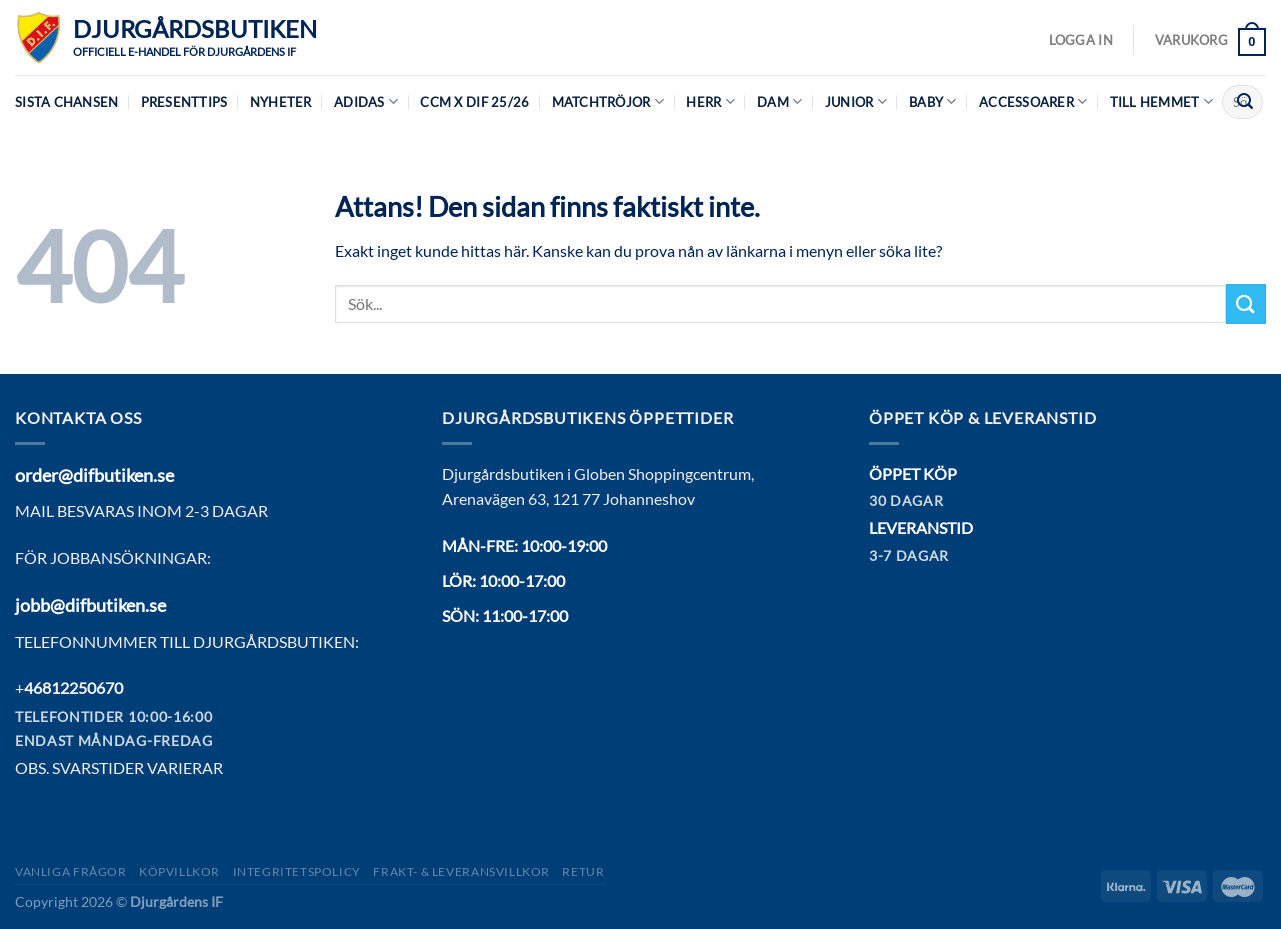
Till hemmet (1161, 101)
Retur (583, 871)
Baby (932, 101)
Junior (856, 101)
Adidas (366, 101)
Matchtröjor (608, 101)
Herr (710, 101)
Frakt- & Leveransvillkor (461, 871)
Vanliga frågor (71, 871)
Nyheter (281, 102)
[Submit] (1245, 102)
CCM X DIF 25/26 (474, 102)
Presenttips (184, 102)
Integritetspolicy (297, 871)
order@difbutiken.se (94, 475)
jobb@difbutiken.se (90, 605)
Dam (779, 101)
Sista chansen (66, 102)
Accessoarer (1033, 101)
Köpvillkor (179, 871)
